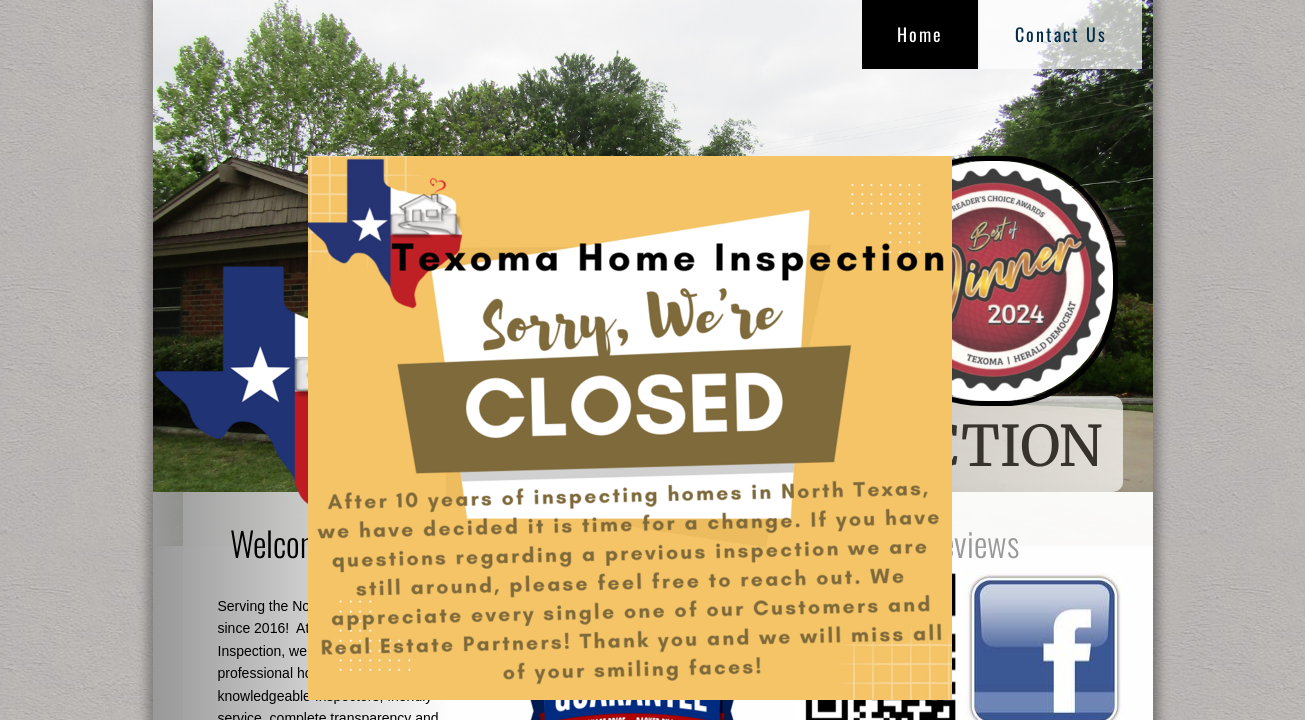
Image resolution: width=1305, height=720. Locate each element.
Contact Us (1061, 34)
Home (920, 34)
